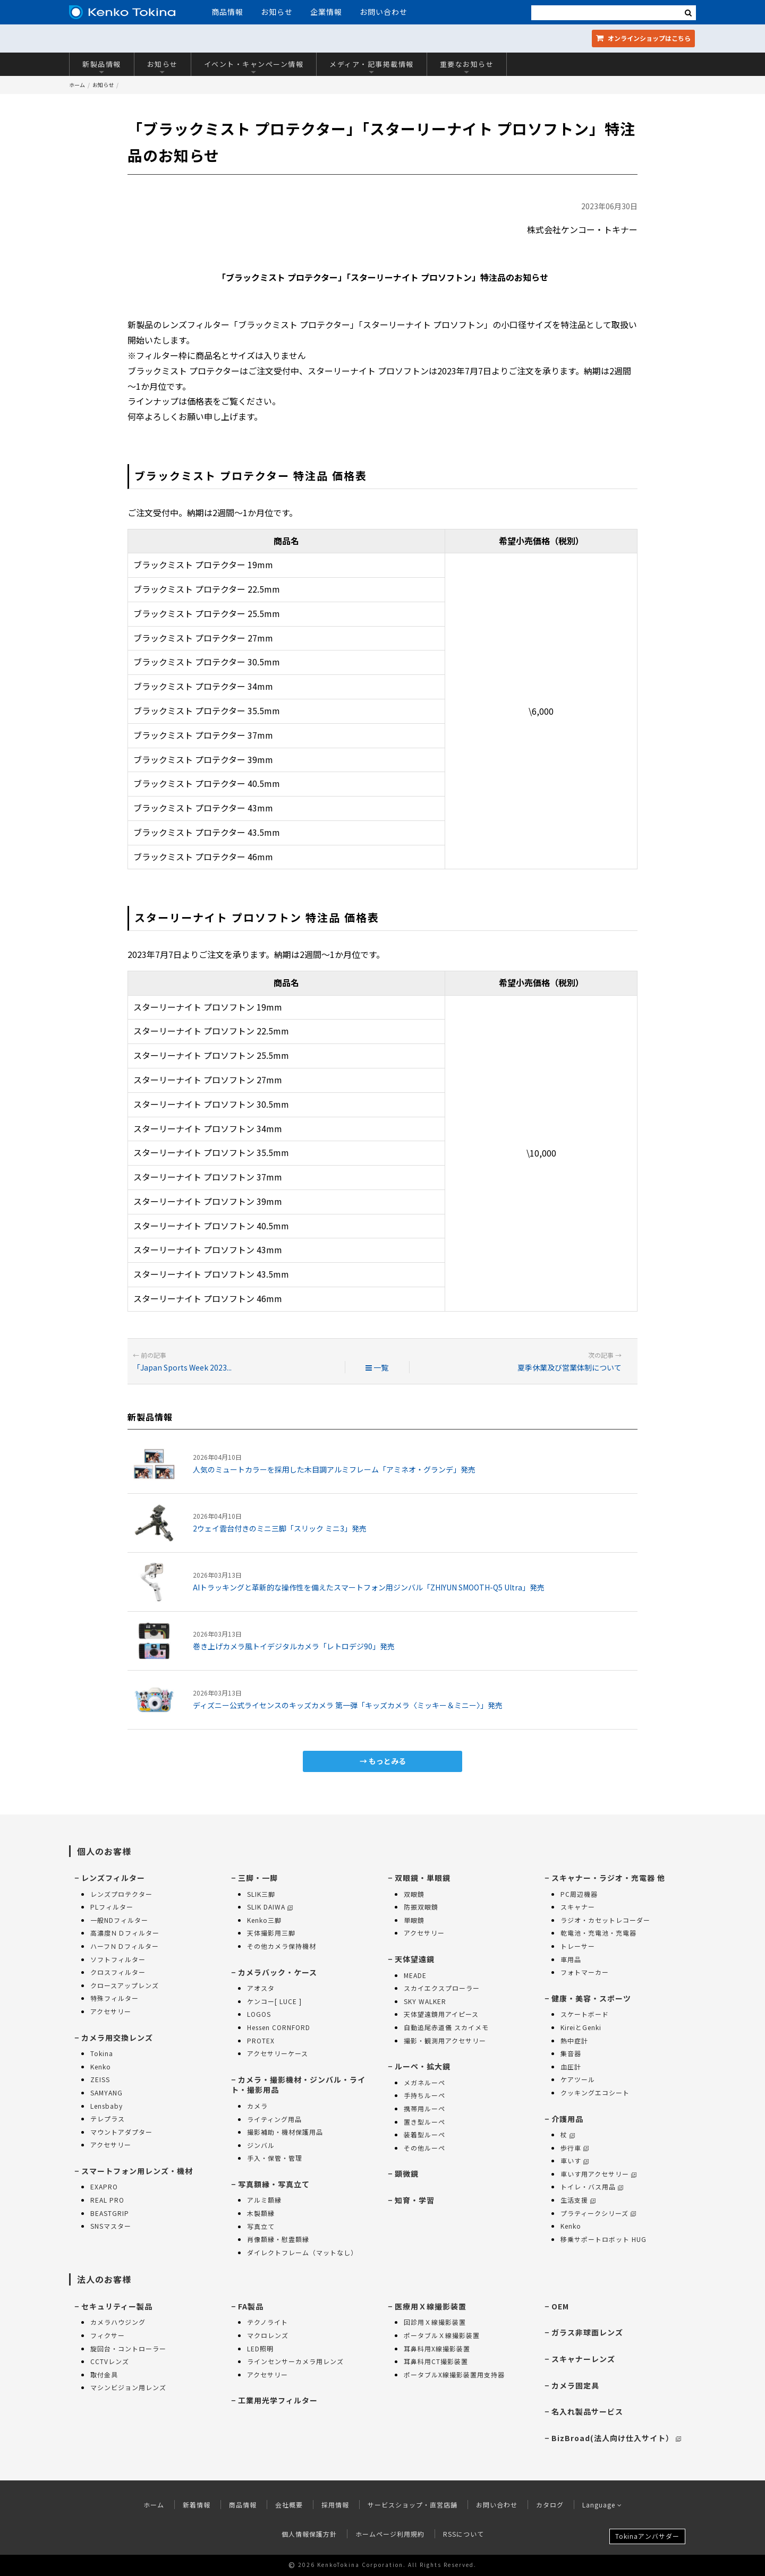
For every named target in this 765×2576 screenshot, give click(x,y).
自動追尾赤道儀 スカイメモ (446, 2027)
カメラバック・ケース (277, 1972)
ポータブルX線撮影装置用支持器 (454, 2374)
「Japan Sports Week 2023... (182, 1367)
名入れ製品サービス (587, 2411)
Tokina (101, 2053)
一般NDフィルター (119, 1919)
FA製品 (251, 2306)
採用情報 (335, 2504)
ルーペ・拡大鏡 (422, 2066)
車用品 (570, 1959)
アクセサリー (110, 2011)
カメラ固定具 (575, 2385)
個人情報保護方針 (309, 2533)
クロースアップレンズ (124, 1985)
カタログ (550, 2504)
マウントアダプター (121, 2131)
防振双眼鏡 (421, 1906)
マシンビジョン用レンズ (128, 2387)
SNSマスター (110, 2225)
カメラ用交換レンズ (117, 2037)
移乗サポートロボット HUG (603, 2239)
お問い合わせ (383, 11)
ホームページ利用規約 (389, 2533)
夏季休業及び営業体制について (569, 1367)
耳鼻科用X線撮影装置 (437, 2348)
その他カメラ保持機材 (281, 1945)
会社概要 (289, 2504)
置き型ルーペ (424, 2121)
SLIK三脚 (261, 1893)
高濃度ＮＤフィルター (124, 1932)
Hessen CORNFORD (278, 2027)
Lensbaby (106, 2105)
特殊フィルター (114, 1997)
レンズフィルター (113, 1877)
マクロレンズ (267, 2335)
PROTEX (261, 2040)
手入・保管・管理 (274, 2157)
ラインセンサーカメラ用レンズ (295, 2361)
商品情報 (227, 11)
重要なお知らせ (467, 66)
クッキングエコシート (595, 2092)
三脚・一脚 (258, 1877)
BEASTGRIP (109, 2213)
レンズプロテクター (121, 1893)
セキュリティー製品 (116, 2306)
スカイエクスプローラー (442, 1987)
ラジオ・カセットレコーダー (605, 1919)
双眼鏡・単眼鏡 (422, 1877)
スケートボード (584, 2013)
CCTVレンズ (109, 2361)
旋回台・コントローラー (128, 2348)
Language (602, 2504)
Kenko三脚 (264, 1919)
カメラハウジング (118, 2321)
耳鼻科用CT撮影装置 (436, 2361)
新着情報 (196, 2504)
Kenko (100, 2066)
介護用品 (567, 2118)
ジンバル (261, 2145)
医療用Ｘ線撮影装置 (430, 2306)
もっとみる (387, 1761)
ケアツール (577, 2079)
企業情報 (326, 11)
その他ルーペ (424, 2147)
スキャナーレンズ (583, 2359)
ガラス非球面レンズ (587, 2332)
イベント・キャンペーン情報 (254, 66)
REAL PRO (107, 2199)
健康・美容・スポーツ (591, 1998)
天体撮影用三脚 (271, 1932)
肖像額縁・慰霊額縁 (278, 2239)
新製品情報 (101, 66)
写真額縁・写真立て (274, 2184)
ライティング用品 (274, 2119)
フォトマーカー (584, 1971)
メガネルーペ (424, 2082)
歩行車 (574, 2147)
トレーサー (577, 1945)
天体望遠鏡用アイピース (441, 2013)
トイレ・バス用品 (591, 2186)
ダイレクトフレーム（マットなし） (302, 2252)
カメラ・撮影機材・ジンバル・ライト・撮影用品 (298, 2084)
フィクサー (107, 2335)
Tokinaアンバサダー (647, 2535)
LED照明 (260, 2348)
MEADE (415, 1975)
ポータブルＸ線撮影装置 (442, 2335)
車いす (574, 2160)
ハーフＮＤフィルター (124, 1945)
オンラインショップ (643, 37)
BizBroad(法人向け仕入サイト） (616, 2438)
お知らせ (277, 11)
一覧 (377, 1367)
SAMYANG (106, 2092)
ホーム (77, 85)
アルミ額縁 (264, 2199)
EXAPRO (104, 2186)
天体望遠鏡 (415, 1959)
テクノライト (267, 2321)
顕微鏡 (407, 2173)
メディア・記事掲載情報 (371, 66)
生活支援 (578, 2199)
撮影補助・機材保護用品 (285, 2131)
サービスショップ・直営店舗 (412, 2504)
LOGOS (259, 2013)
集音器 (570, 2053)
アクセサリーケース (277, 2053)
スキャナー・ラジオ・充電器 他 (608, 1877)
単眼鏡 (414, 1919)
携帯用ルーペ (424, 2108)
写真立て (261, 2226)
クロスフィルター (118, 1971)
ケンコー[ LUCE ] (274, 2001)
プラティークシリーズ (598, 2213)
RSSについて (463, 2533)
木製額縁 (261, 2213)
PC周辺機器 (579, 1893)
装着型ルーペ (424, 2134)
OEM (560, 2306)
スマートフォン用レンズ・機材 (137, 2171)
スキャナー (577, 1906)
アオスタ (261, 1987)
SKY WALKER (425, 2001)
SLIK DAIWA (270, 1906)
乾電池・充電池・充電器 (598, 1932)
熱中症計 (574, 2040)
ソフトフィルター (118, 1959)
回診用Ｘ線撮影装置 (435, 2321)
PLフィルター (111, 1906)
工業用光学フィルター (278, 2400)
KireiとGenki (580, 2027)
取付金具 (104, 2374)
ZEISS (100, 2079)
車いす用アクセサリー (598, 2173)
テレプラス (107, 2118)
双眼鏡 (414, 1893)
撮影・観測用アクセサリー (445, 2040)
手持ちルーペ (424, 2095)
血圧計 (570, 2066)
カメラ (257, 2105)
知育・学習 (415, 2200)
